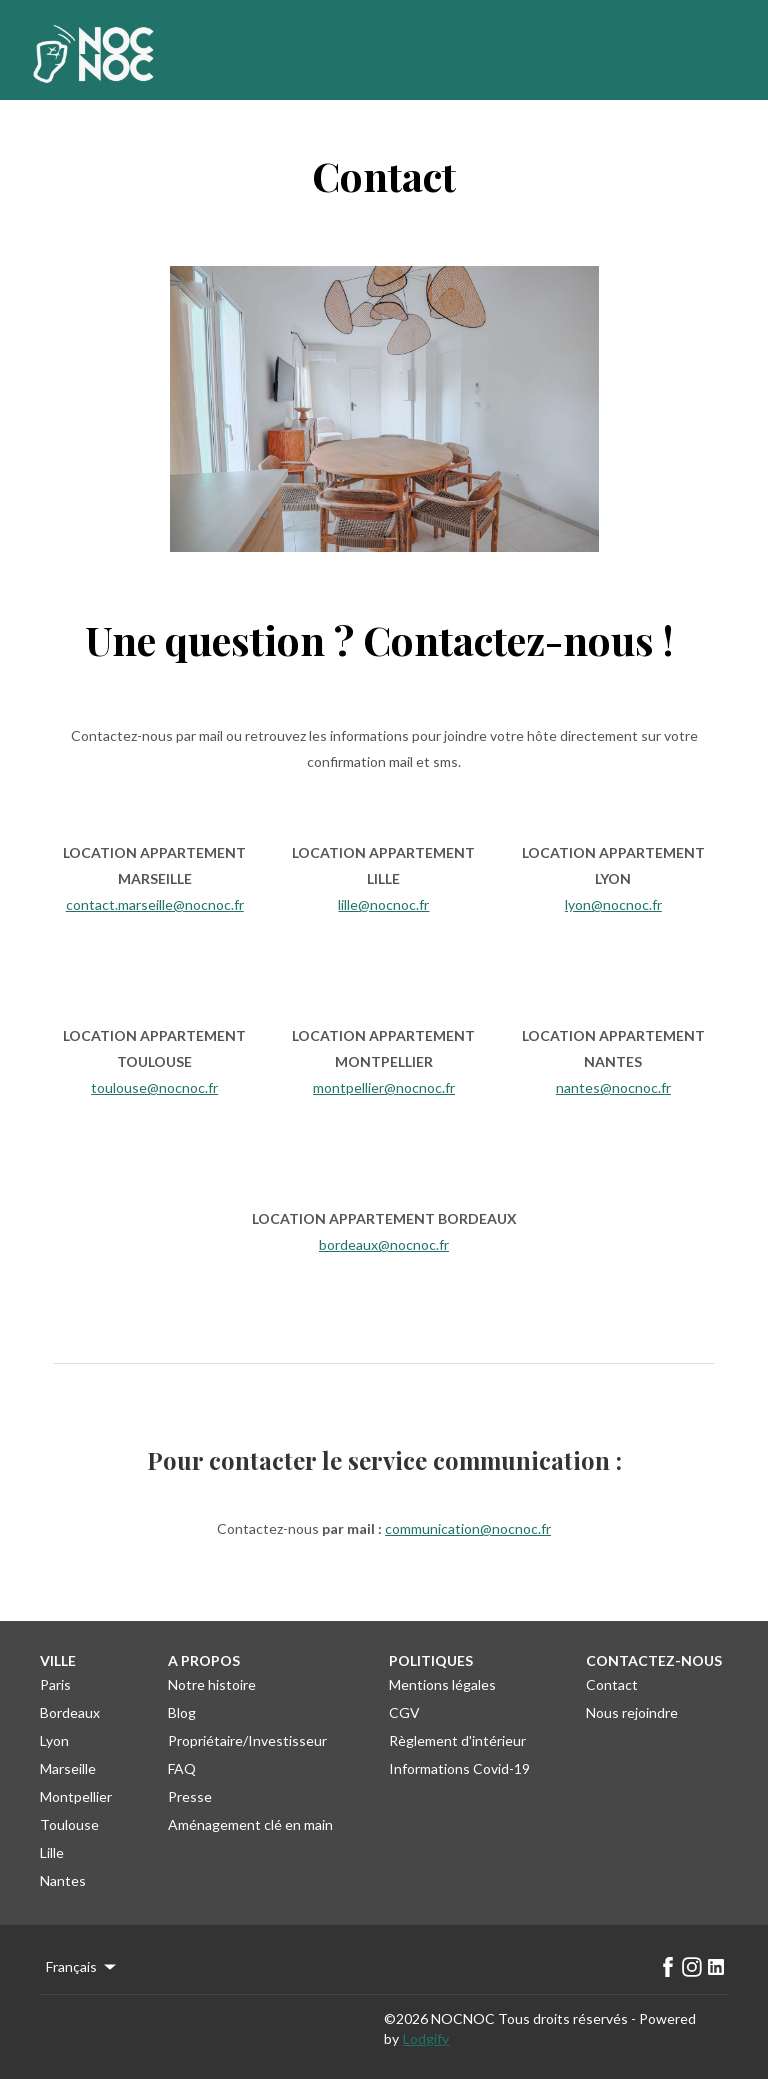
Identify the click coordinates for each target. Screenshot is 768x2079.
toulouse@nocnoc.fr (154, 1087)
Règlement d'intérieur (457, 1740)
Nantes (63, 1880)
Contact (612, 1684)
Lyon (54, 1740)
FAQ (182, 1768)
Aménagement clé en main (250, 1824)
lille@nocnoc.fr (383, 904)
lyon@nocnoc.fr (613, 904)
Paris (55, 1684)
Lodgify (426, 2038)
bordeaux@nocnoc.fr (384, 1244)
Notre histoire (212, 1684)
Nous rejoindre (632, 1712)
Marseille (68, 1768)
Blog (182, 1712)
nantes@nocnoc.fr (613, 1087)
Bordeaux (70, 1712)
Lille (52, 1852)
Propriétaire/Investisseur (247, 1740)
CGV (404, 1712)
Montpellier (76, 1796)
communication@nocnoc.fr (468, 1528)
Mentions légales (442, 1684)
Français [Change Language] (82, 1967)
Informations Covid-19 (459, 1768)
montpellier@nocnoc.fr (384, 1087)
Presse (190, 1796)
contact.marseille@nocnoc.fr (155, 904)
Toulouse (69, 1824)
